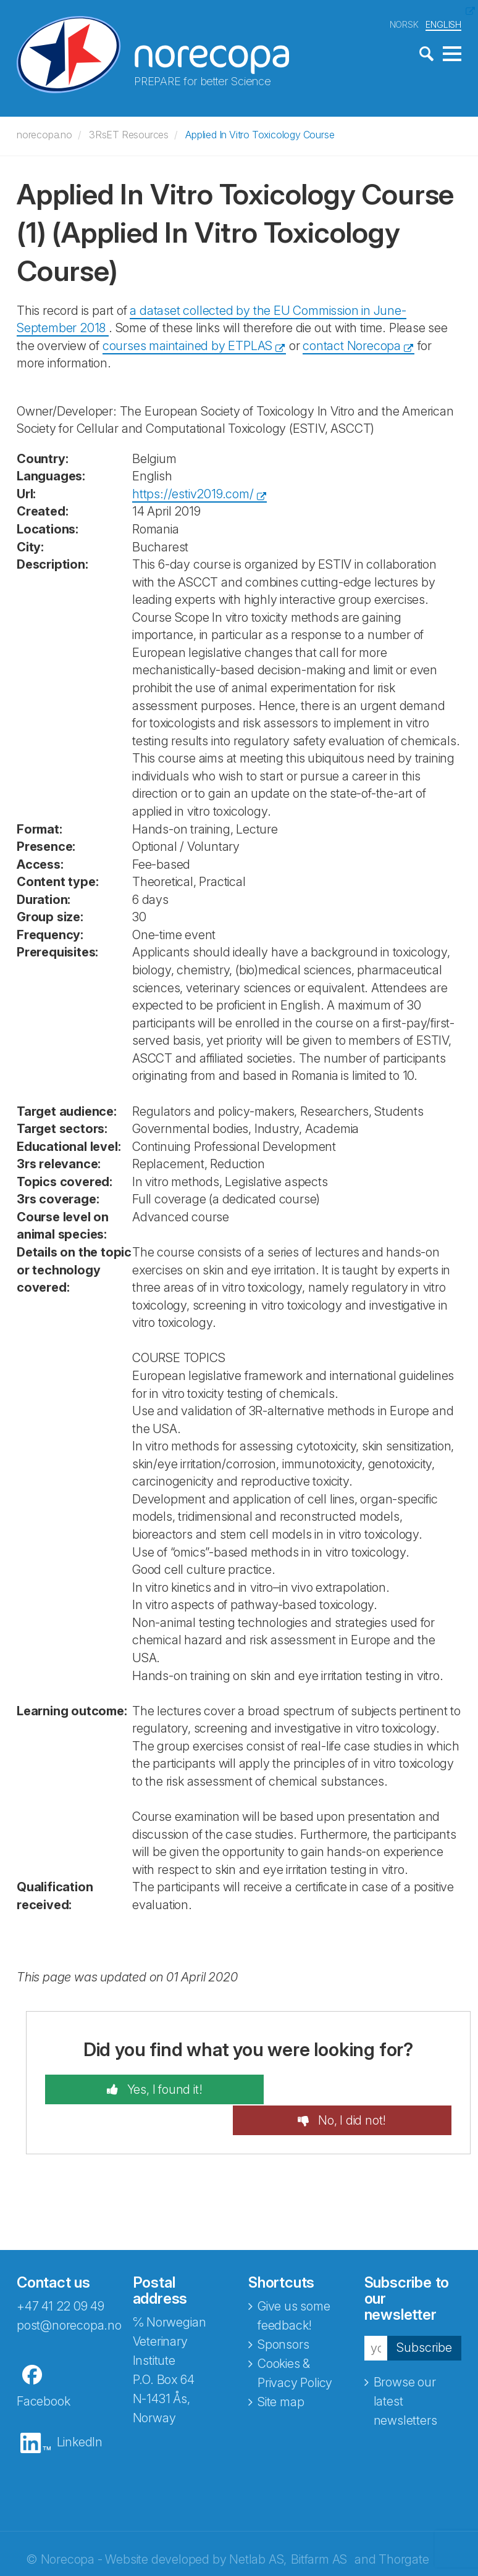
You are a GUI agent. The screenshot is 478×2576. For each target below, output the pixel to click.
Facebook (43, 2370)
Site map (281, 2371)
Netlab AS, (258, 2528)
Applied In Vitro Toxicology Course (259, 134)
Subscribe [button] (424, 2316)
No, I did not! (362, 2088)
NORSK (404, 24)
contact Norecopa (352, 345)
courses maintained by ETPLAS (187, 345)
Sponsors (283, 2313)
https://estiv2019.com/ (193, 493)
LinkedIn (80, 2411)
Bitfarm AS (319, 2528)
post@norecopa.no (69, 2294)
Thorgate (404, 2528)
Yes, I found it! (151, 2088)
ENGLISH (443, 24)
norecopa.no (44, 134)
